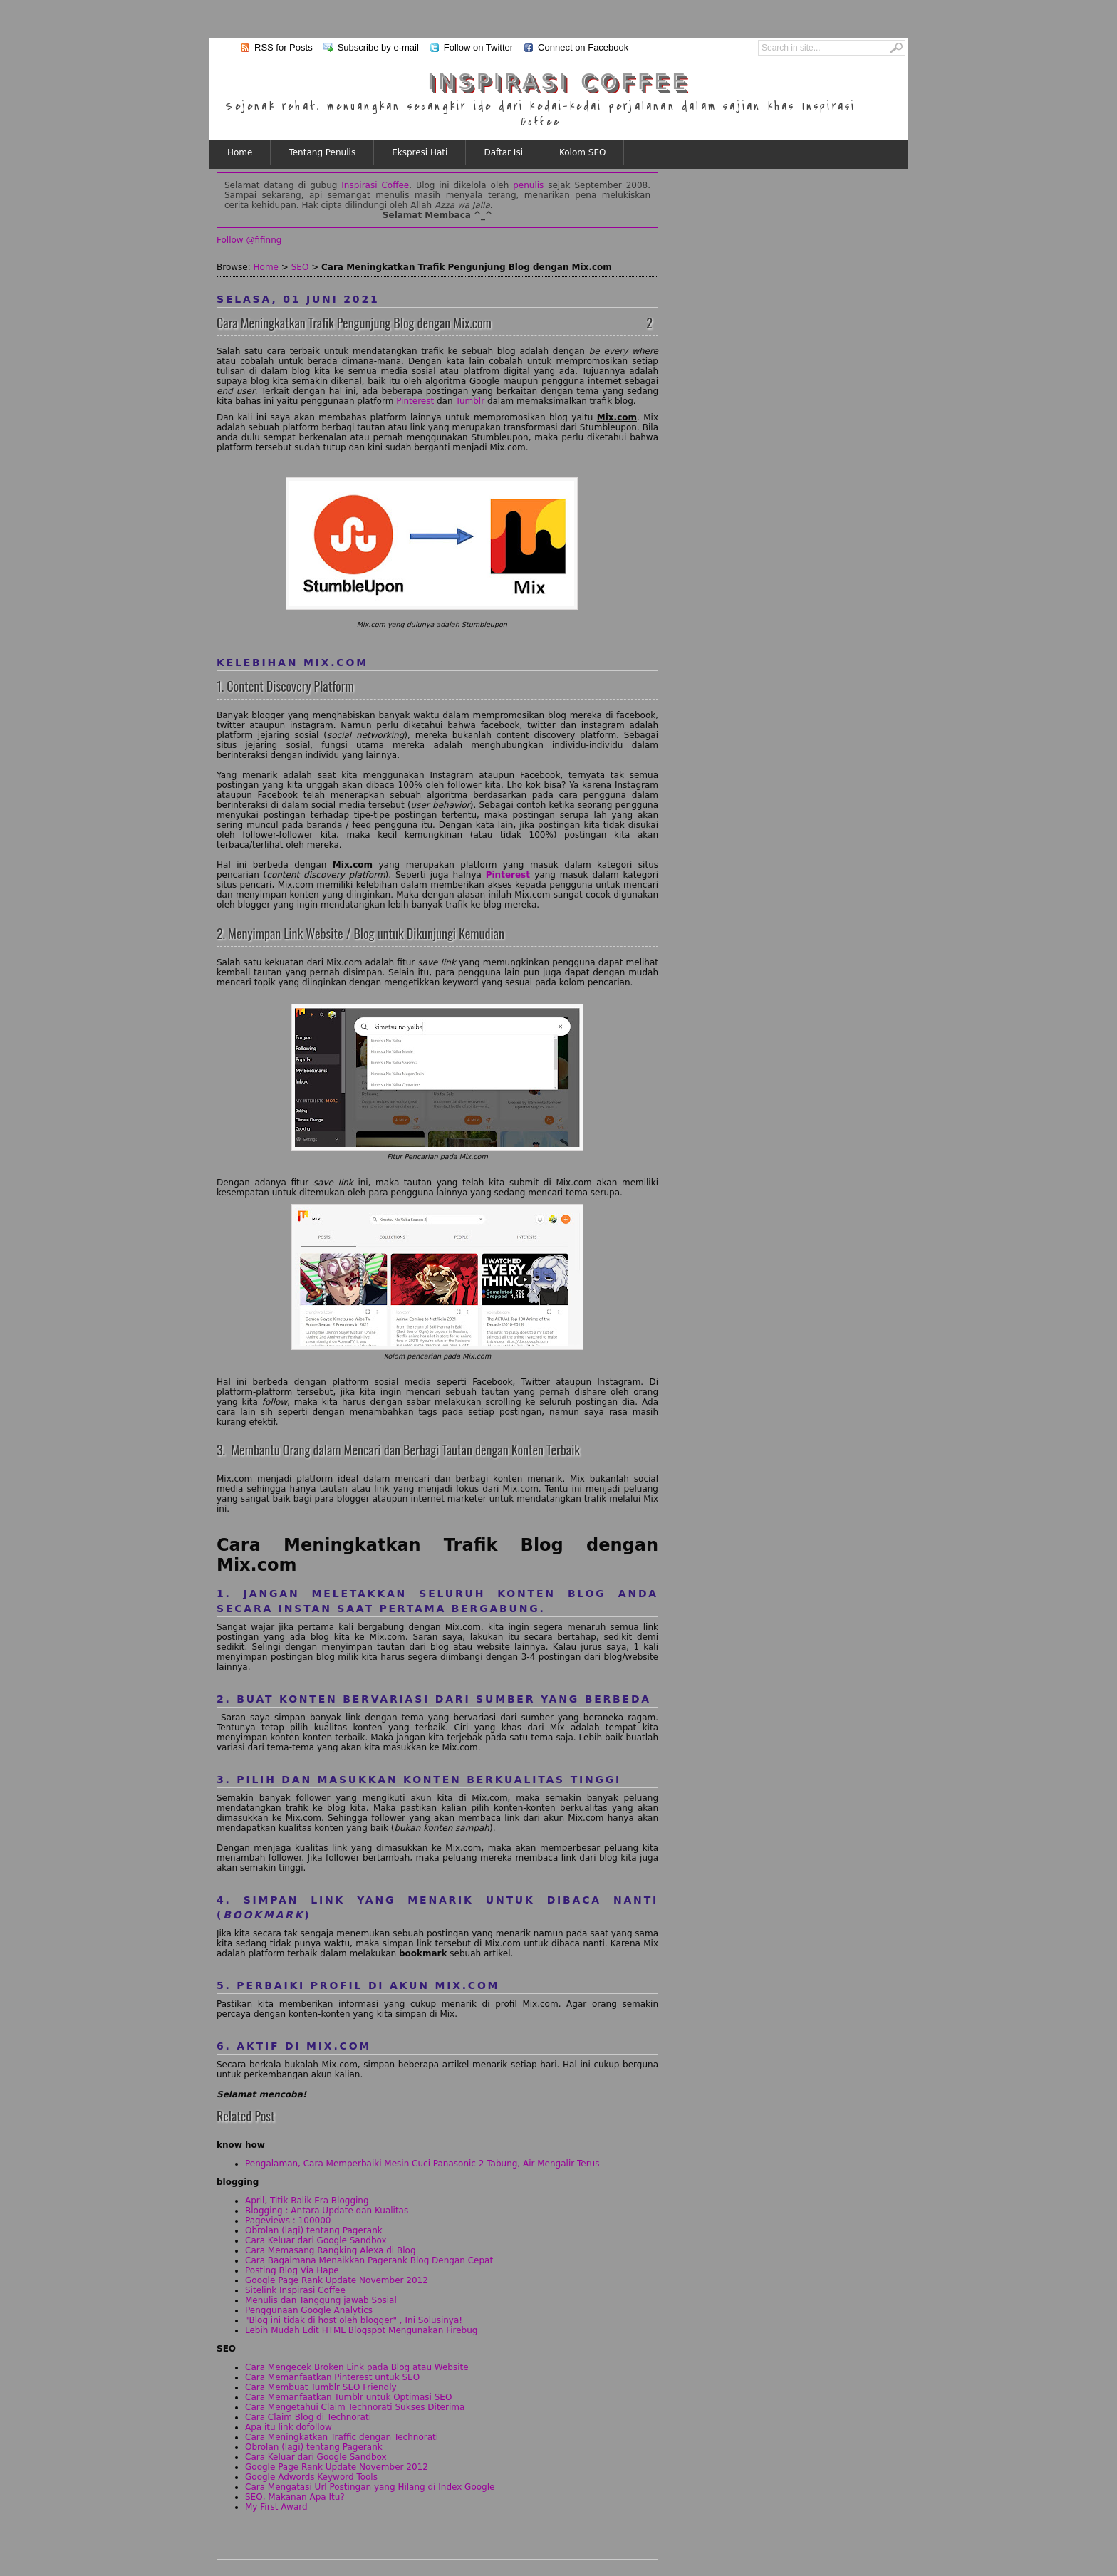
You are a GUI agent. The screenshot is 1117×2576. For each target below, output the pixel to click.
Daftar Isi (503, 152)
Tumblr (469, 401)
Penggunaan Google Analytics (309, 2310)
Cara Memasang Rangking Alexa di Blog (330, 2250)
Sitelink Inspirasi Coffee (295, 2290)
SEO (300, 267)
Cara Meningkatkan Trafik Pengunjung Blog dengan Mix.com (354, 322)
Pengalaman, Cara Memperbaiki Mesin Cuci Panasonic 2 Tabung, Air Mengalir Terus (422, 2164)
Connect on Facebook (583, 47)
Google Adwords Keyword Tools (311, 2477)
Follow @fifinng (249, 240)
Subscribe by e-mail (378, 47)
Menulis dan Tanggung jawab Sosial (321, 2300)
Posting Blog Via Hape (292, 2270)
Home (239, 152)
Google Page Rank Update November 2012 (336, 2280)
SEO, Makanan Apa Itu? (295, 2497)
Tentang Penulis (322, 152)
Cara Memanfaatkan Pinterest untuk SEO (332, 2377)
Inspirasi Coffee (558, 81)
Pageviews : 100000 (288, 2221)
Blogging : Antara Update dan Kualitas (326, 2211)
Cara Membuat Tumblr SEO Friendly (321, 2387)
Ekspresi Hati (419, 152)
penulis (528, 185)
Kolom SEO (582, 152)
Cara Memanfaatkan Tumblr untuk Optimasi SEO (348, 2397)
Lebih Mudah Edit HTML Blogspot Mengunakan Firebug (361, 2330)
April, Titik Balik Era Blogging (307, 2201)
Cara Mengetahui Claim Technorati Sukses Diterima (354, 2407)
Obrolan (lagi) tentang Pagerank (314, 2230)
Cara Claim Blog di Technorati (308, 2417)
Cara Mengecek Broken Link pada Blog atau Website (357, 2367)
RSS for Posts (283, 47)
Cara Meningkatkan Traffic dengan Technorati (341, 2437)
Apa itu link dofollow (288, 2427)
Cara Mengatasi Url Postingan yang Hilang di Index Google (369, 2487)
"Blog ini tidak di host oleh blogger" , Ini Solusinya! (353, 2320)
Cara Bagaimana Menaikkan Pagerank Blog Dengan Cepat (369, 2260)
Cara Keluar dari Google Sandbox (316, 2240)
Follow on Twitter (478, 47)
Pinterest (415, 401)
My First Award (276, 2507)
